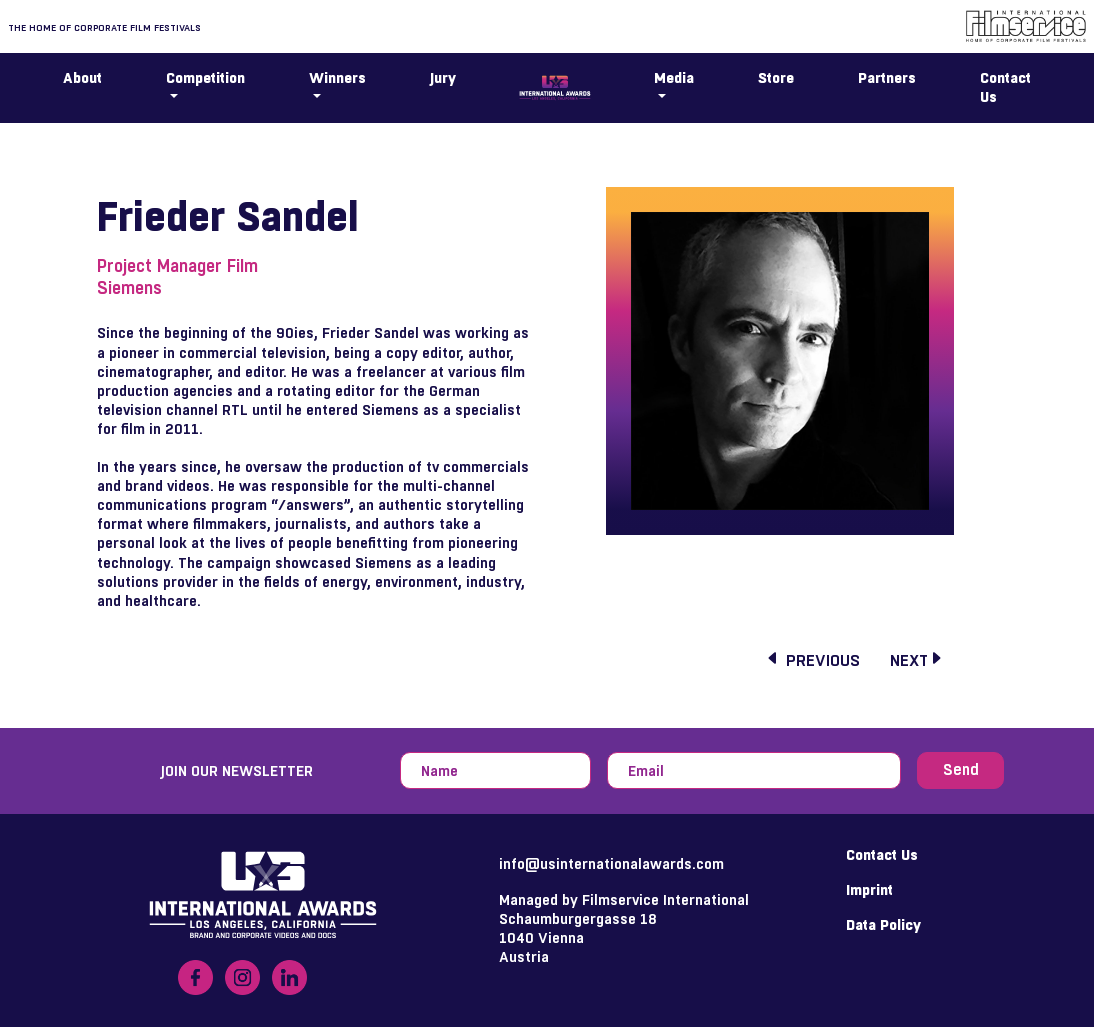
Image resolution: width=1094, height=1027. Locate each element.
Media (674, 77)
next (917, 661)
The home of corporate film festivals (104, 27)
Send (961, 770)
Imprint (869, 889)
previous (812, 661)
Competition (205, 77)
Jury (443, 77)
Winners (337, 77)
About (82, 77)
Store (776, 77)
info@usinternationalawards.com (611, 863)
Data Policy (883, 924)
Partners (887, 77)
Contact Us (1005, 87)
